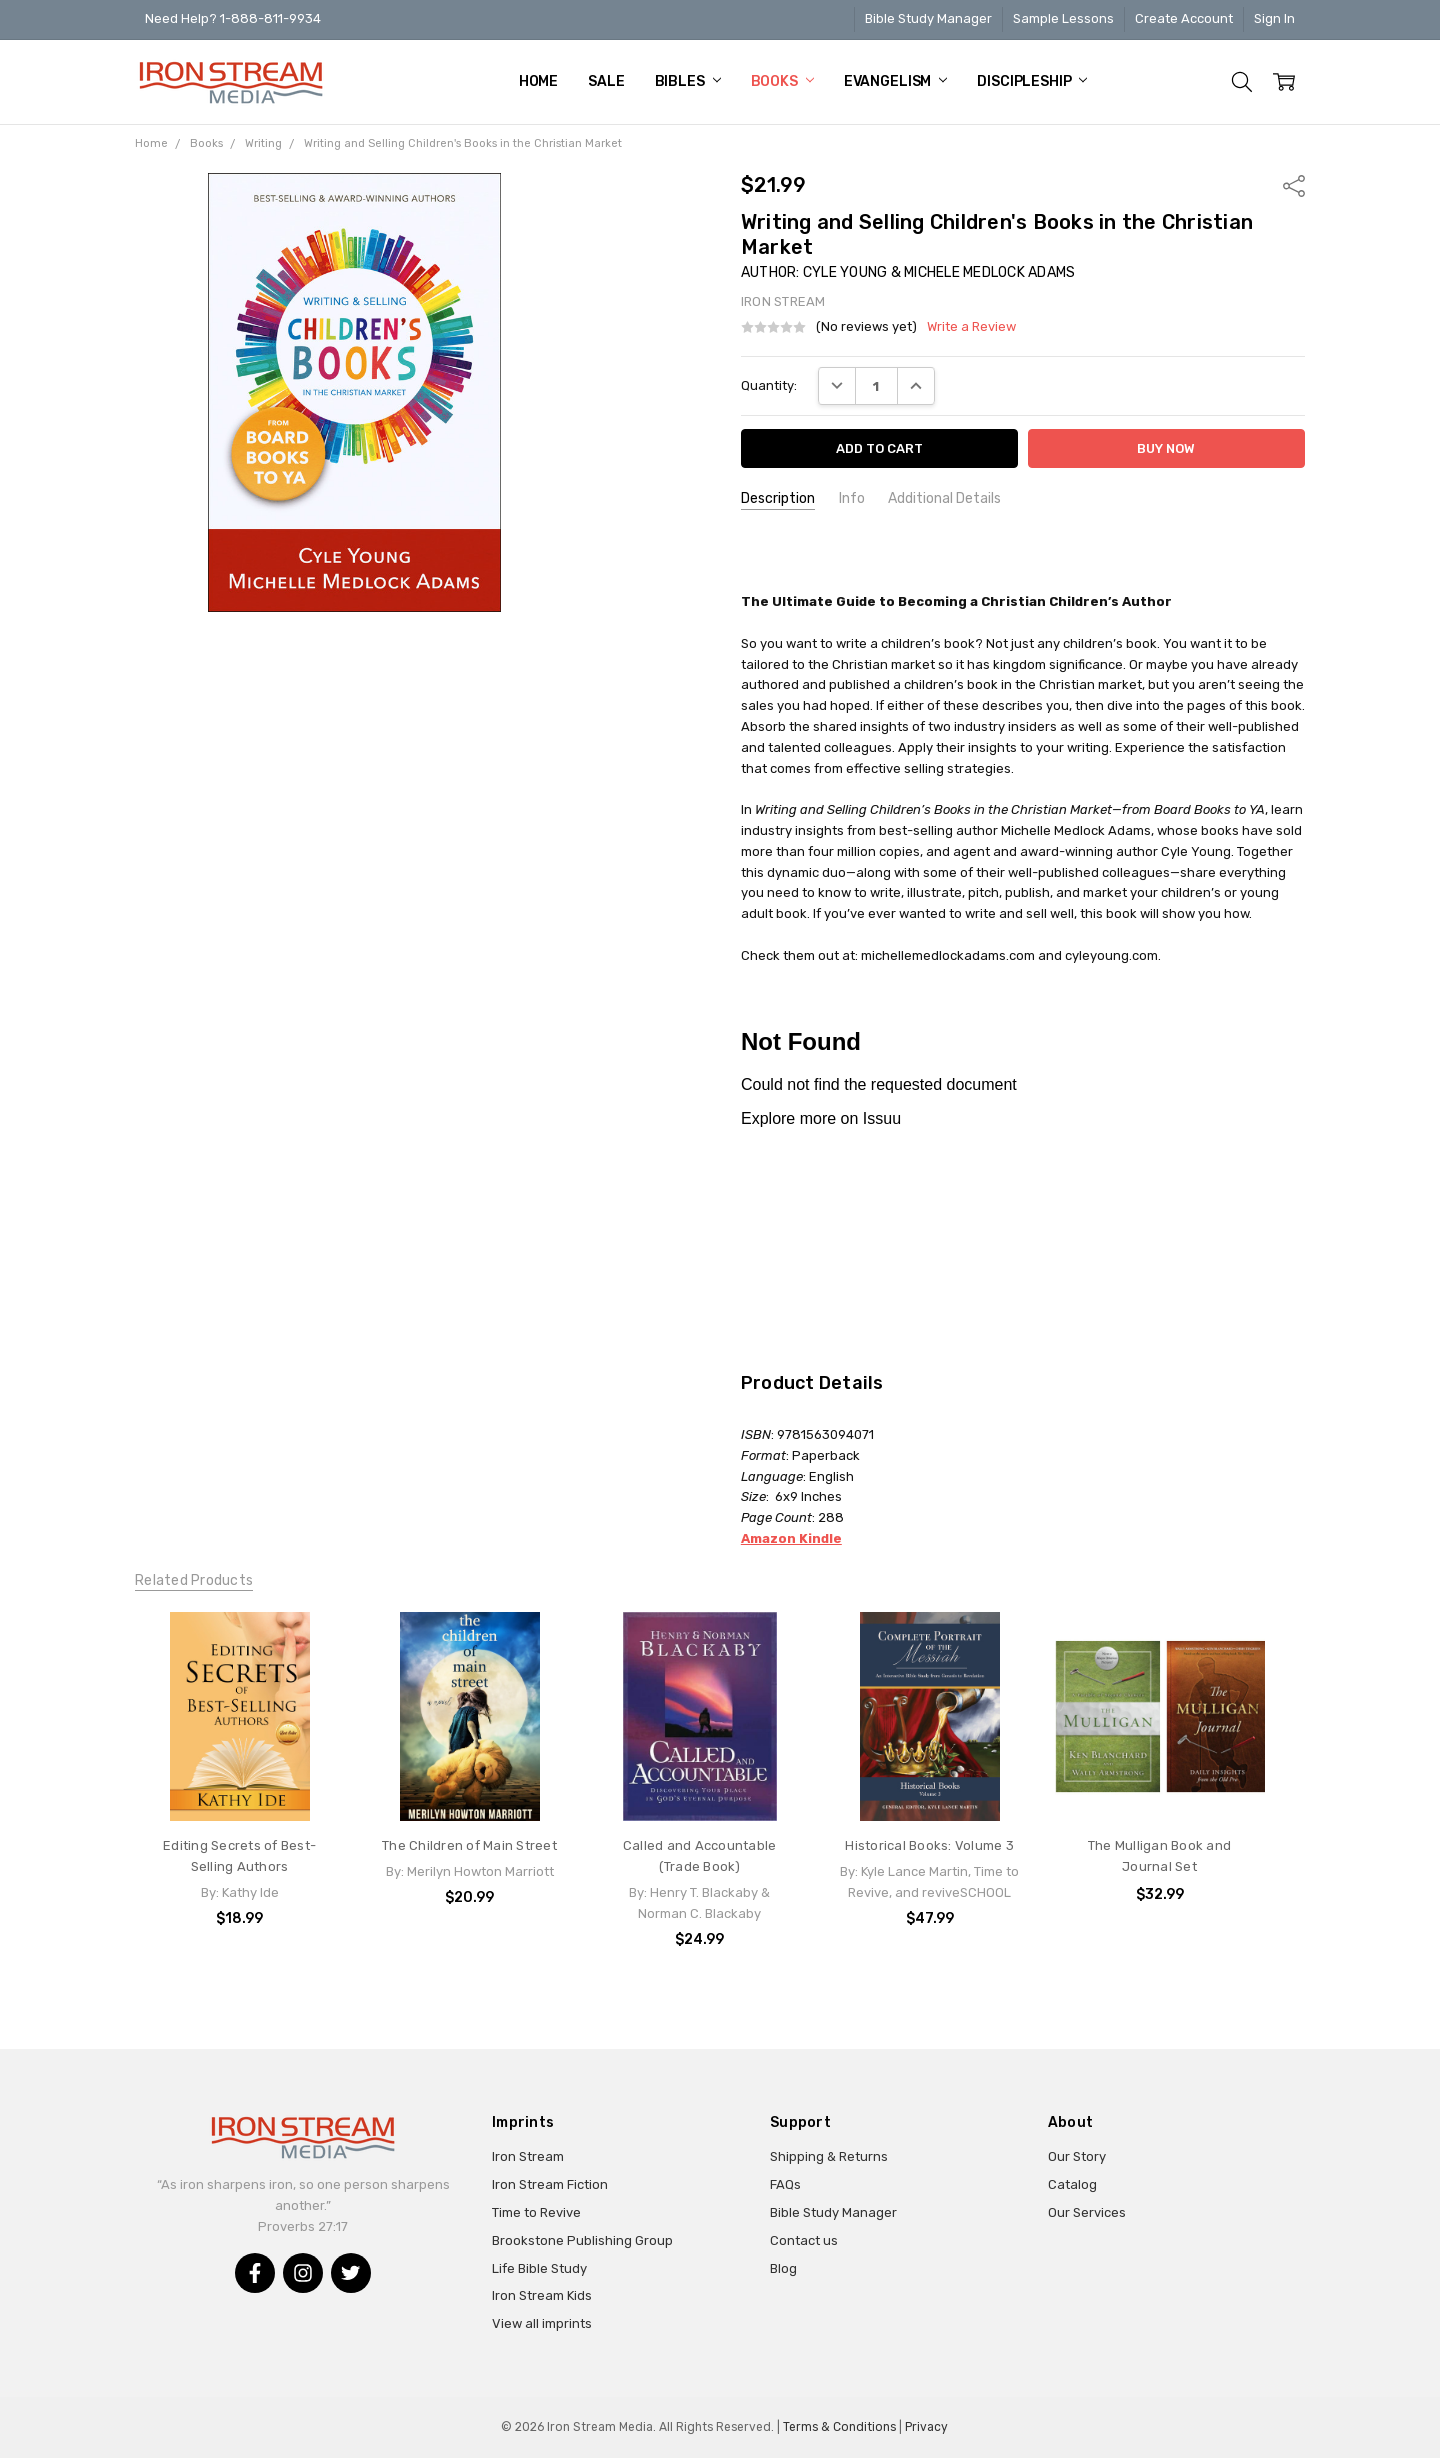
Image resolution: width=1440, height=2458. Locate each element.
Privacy (926, 2427)
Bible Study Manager (928, 18)
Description (778, 498)
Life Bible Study (539, 2268)
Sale (606, 81)
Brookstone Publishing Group (582, 2240)
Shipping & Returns (829, 2156)
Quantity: (769, 385)
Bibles (688, 81)
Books (782, 81)
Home (538, 81)
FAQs (785, 2184)
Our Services (1087, 2212)
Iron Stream (528, 2156)
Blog (783, 2268)
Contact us (804, 2240)
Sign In (1274, 18)
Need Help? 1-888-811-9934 (233, 18)
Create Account (1184, 18)
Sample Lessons (1063, 18)
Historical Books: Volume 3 (929, 1845)
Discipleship (1032, 81)
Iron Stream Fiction (550, 2184)
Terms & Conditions (839, 2427)
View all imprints (542, 2323)
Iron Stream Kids (542, 2295)
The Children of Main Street (469, 1845)
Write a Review (971, 327)
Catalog (1072, 2184)
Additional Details (944, 498)
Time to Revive (536, 2212)
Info (852, 498)
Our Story (1077, 2156)
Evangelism (895, 81)
